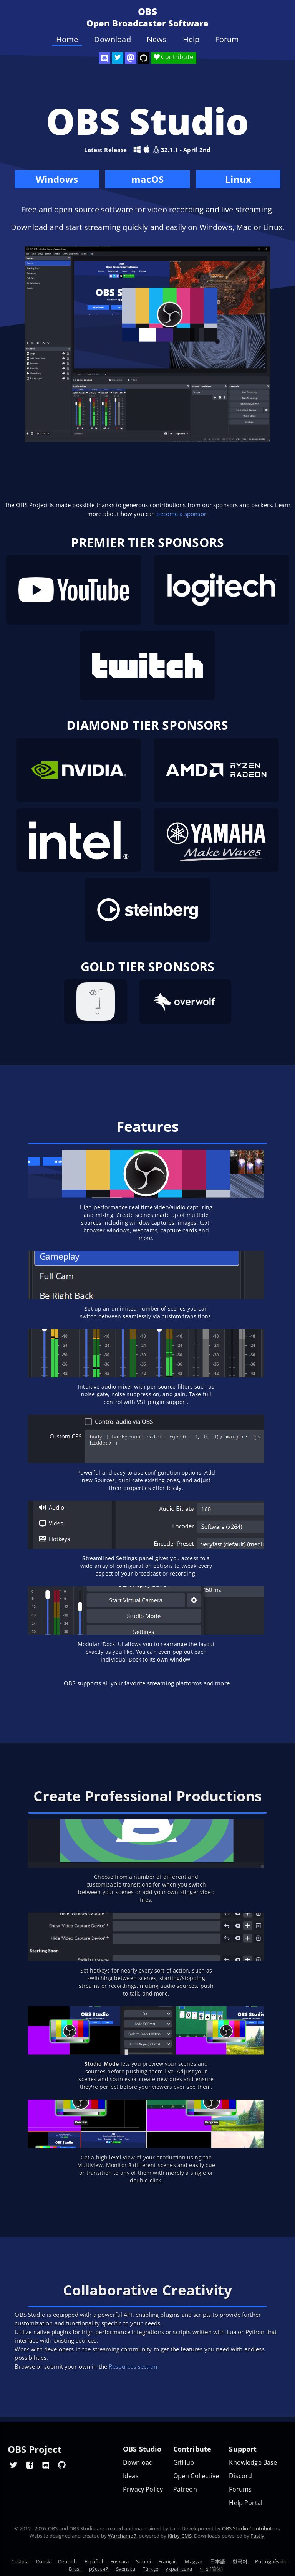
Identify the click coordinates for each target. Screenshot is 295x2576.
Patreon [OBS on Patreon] (185, 2489)
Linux (238, 179)
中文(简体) (211, 2568)
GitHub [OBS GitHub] (183, 2462)
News (157, 40)
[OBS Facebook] (29, 2464)
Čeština (19, 2561)
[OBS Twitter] (117, 58)
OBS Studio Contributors (251, 2528)
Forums (240, 2489)
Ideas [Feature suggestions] (131, 2476)
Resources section (133, 2366)
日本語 (217, 2561)
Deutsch (67, 2561)
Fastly (257, 2535)
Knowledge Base (253, 2462)
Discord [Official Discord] (240, 2476)
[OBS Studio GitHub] (143, 58)
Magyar (193, 2561)
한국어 (239, 2561)
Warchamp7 (122, 2535)
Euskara (119, 2561)
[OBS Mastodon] (130, 58)
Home (67, 40)
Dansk (43, 2561)
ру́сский (99, 2568)
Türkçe (150, 2568)
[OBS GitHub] (62, 2464)
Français (167, 2561)
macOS (147, 180)
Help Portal (245, 2503)
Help (191, 40)
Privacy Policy (143, 2489)
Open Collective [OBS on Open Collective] (196, 2476)
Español (94, 2561)
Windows (57, 180)
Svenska (125, 2568)
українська (179, 2568)
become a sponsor (181, 514)
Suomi (143, 2561)
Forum (227, 40)
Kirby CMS (180, 2535)
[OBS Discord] (104, 58)
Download (112, 40)
